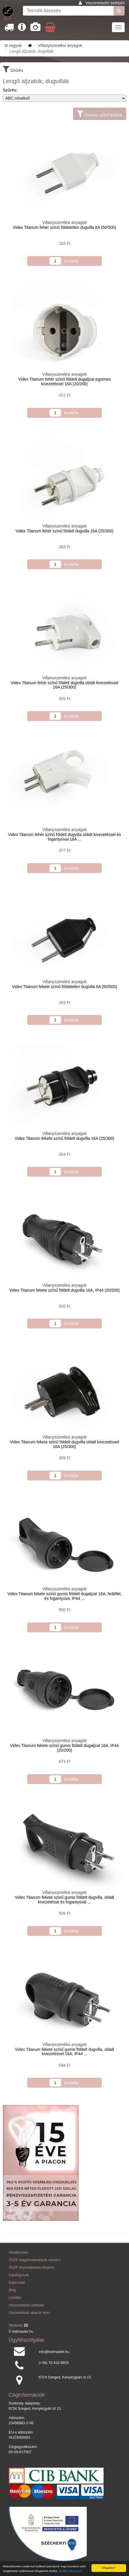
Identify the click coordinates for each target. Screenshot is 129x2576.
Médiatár (18, 2325)
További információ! (70, 2571)
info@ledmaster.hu (54, 2352)
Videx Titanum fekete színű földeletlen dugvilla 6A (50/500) (64, 986)
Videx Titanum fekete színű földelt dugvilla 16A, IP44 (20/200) (64, 1290)
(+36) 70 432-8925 (54, 2363)
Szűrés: (10, 90)
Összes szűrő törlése (99, 114)
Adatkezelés (19, 2252)
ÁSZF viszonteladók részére (31, 2267)
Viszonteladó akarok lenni (29, 2313)
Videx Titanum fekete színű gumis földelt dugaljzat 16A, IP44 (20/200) (64, 1747)
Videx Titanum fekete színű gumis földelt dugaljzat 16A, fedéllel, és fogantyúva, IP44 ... (64, 1595)
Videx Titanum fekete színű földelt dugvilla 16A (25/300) (65, 1138)
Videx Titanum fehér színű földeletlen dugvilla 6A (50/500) (64, 227)
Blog (12, 2290)
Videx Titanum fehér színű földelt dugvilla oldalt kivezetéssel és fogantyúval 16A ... (64, 836)
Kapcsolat (17, 2283)
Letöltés (15, 2298)
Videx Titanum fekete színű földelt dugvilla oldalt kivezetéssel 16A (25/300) (64, 1444)
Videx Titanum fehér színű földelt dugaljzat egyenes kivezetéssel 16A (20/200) (64, 381)
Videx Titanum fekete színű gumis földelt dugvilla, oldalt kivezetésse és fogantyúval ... (64, 1899)
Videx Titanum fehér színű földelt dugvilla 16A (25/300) (64, 531)
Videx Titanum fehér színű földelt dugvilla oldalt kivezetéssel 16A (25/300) (64, 684)
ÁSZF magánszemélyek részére (34, 2260)
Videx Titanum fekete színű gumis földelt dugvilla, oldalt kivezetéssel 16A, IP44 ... (64, 2051)
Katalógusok (19, 2275)
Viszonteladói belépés (105, 3)
